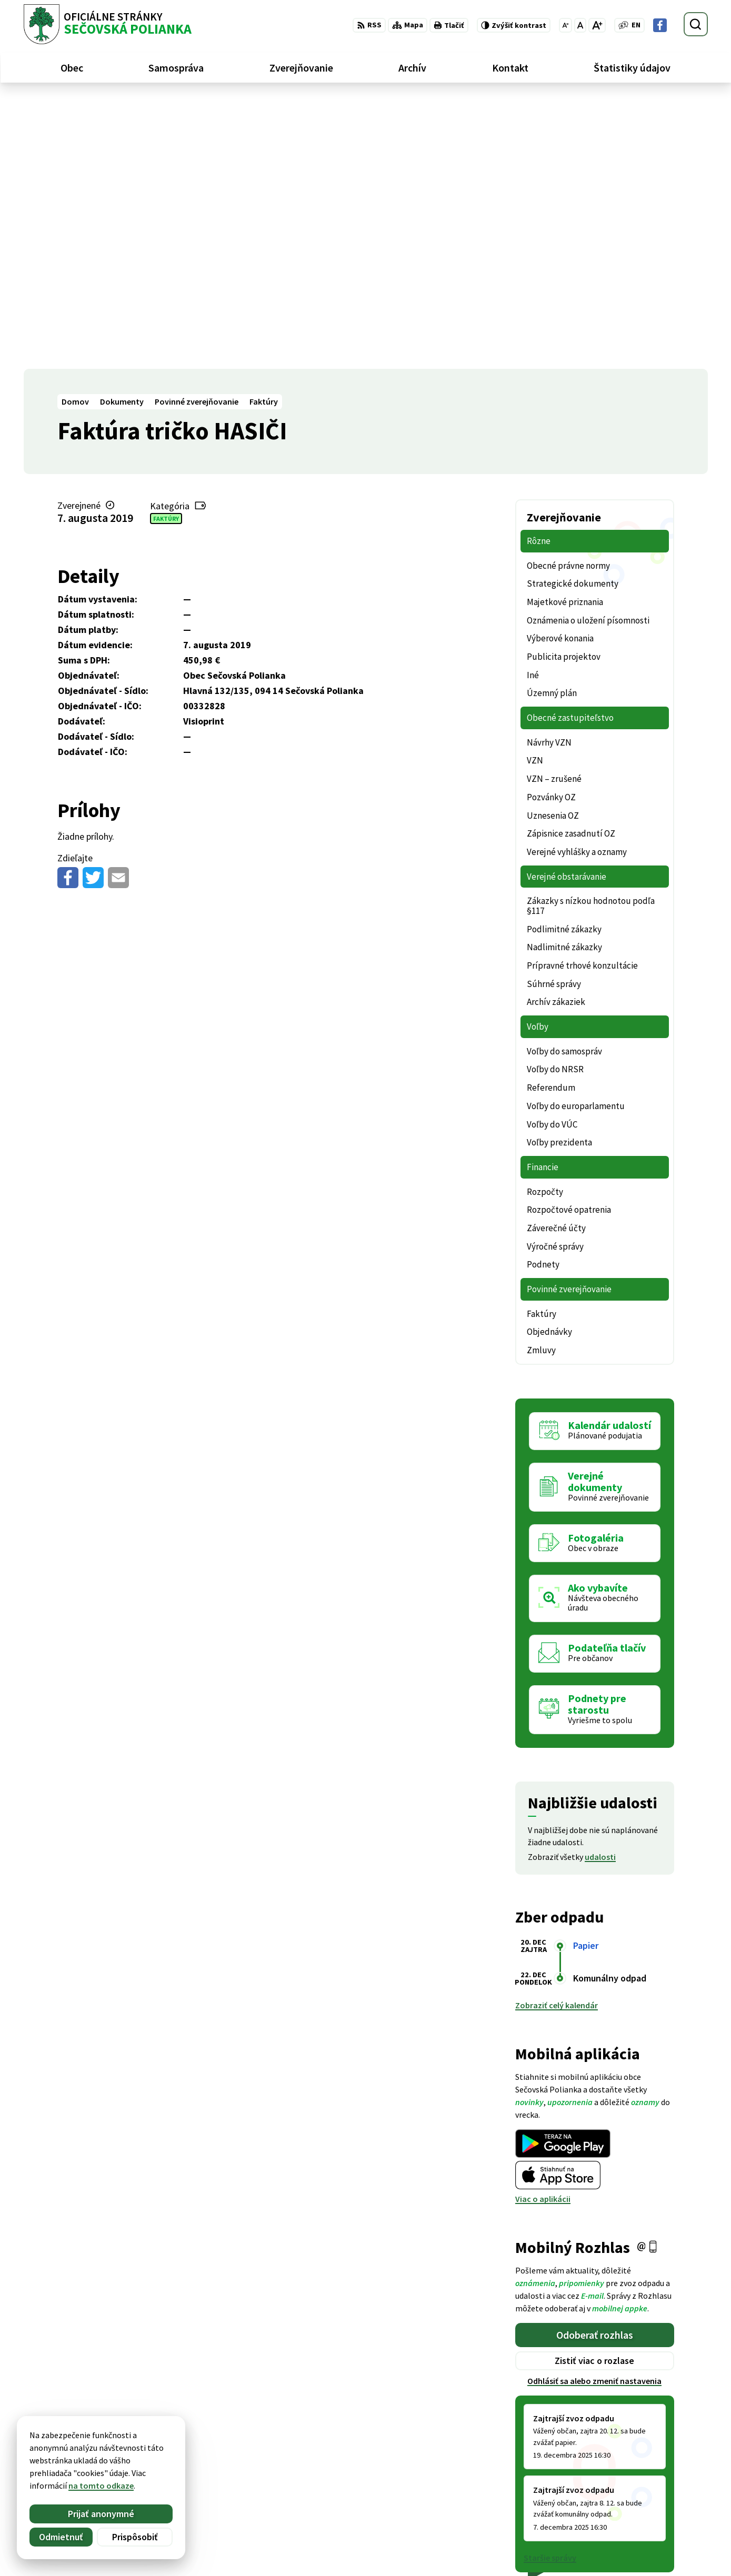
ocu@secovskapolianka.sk (658, 2506)
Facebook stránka (642, 2519)
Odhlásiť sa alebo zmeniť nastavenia (594, 2111)
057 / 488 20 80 (635, 2494)
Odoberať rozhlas (594, 2064)
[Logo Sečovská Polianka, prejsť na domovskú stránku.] (108, 24)
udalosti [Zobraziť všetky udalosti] (600, 1587)
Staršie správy (550, 2288)
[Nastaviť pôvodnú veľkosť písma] (580, 25)
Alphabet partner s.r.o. (161, 2444)
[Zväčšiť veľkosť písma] (597, 25)
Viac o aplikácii (542, 1929)
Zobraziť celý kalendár (556, 1735)
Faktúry (166, 249)
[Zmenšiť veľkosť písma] (565, 25)
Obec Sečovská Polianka (127, 2454)
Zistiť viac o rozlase (594, 2091)
